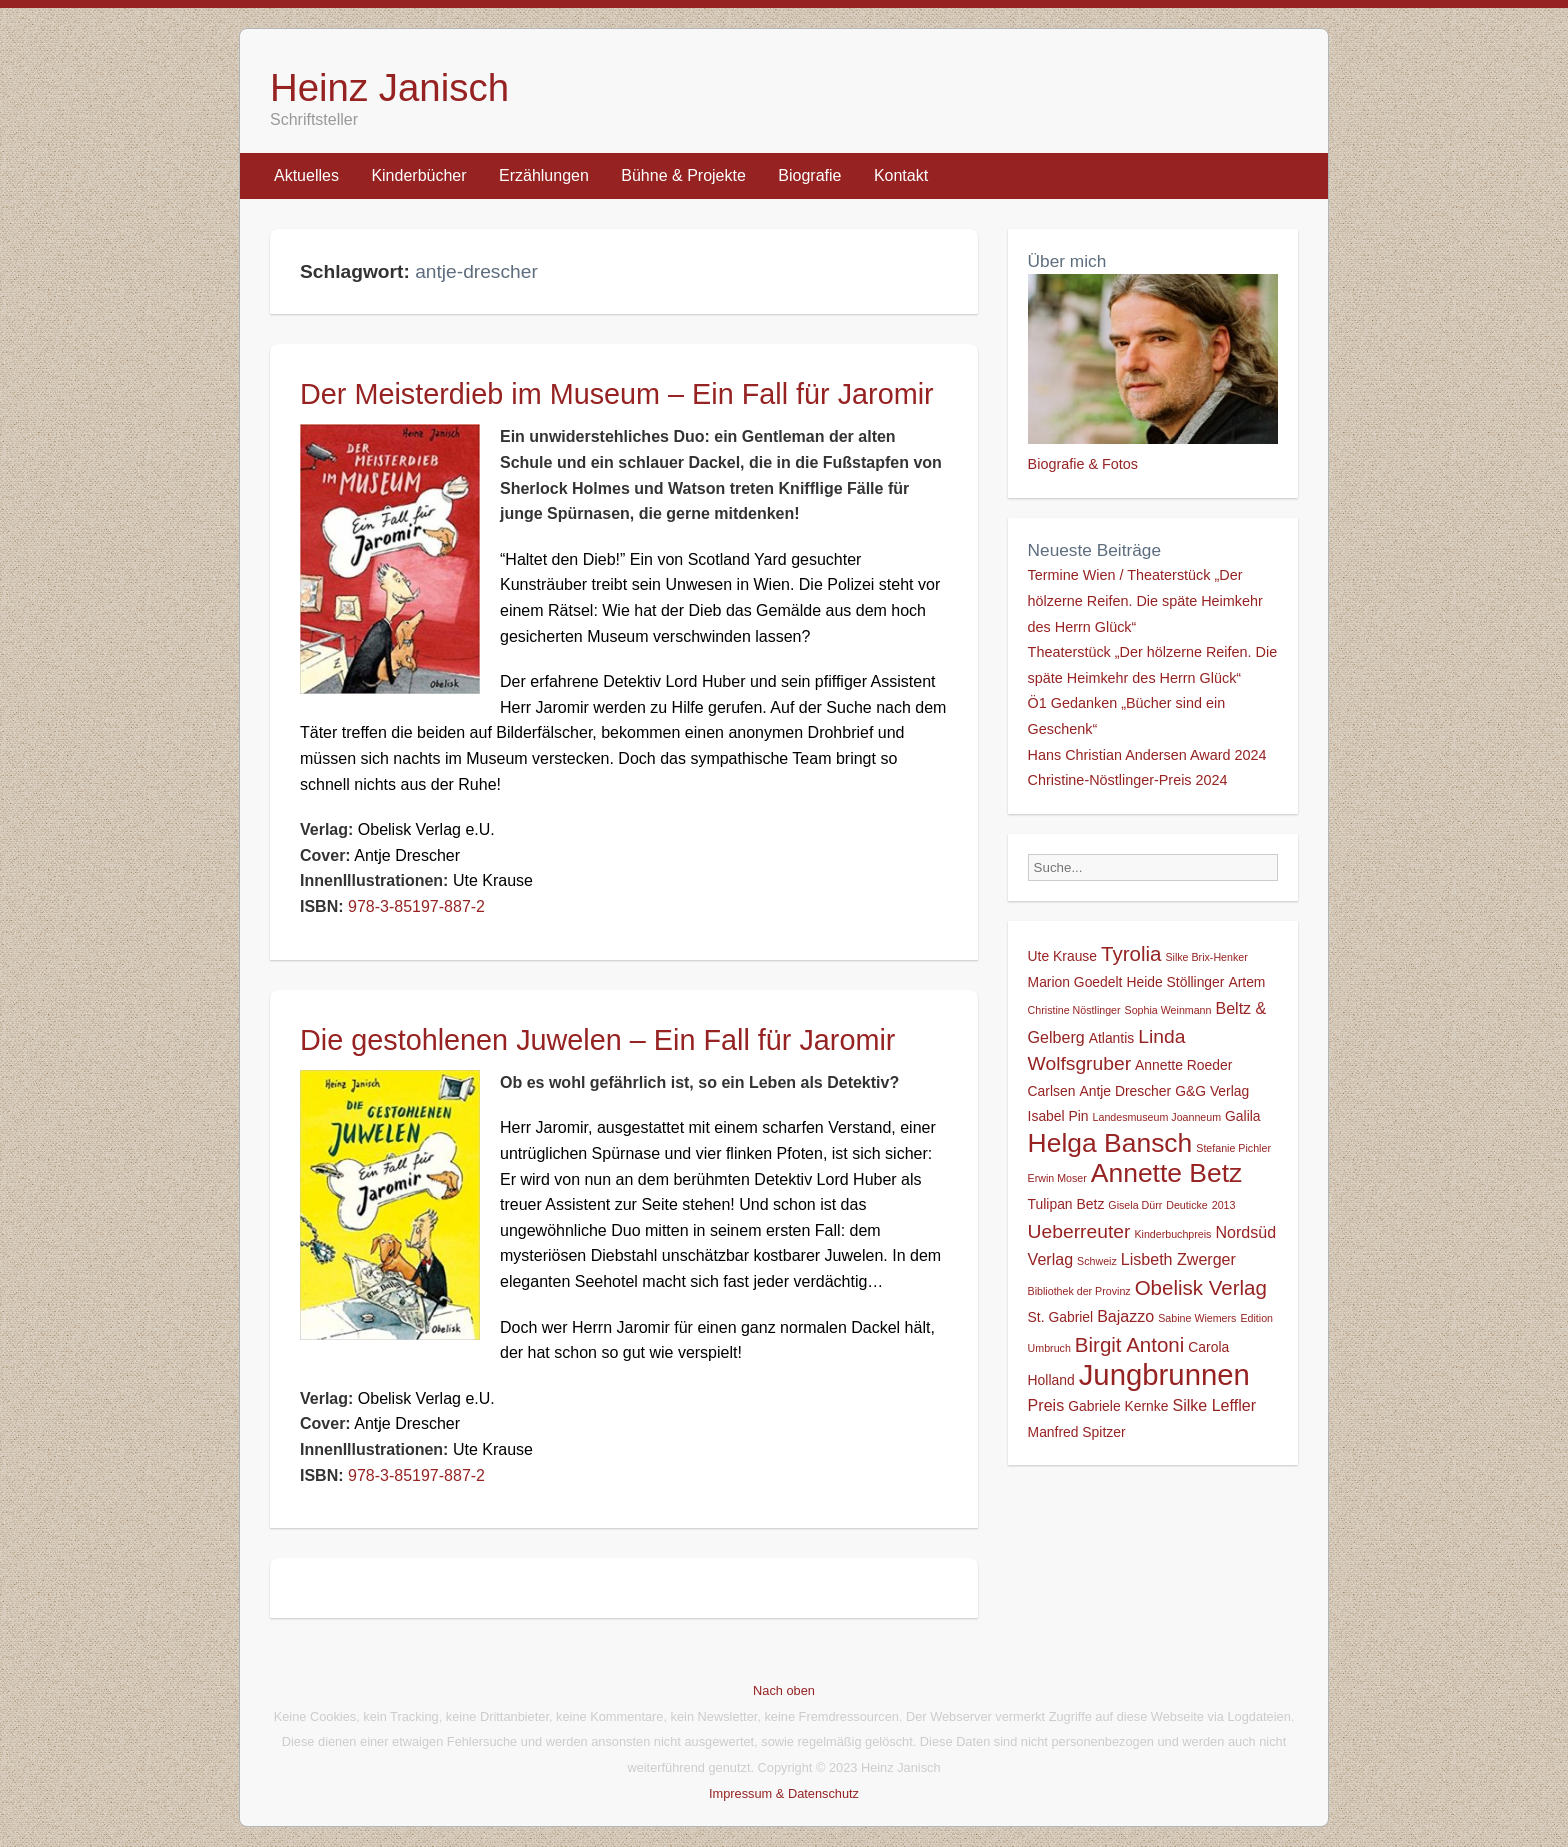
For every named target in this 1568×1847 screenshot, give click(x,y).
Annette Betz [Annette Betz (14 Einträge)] (1166, 1173)
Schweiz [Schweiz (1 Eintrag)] (1097, 1261)
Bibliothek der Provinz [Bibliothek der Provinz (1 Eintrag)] (1079, 1291)
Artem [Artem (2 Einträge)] (1246, 982)
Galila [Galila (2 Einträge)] (1242, 1116)
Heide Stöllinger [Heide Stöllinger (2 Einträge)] (1175, 982)
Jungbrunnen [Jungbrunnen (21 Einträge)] (1164, 1374)
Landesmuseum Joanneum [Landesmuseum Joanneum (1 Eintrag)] (1157, 1117)
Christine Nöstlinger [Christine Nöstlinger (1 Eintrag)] (1074, 1010)
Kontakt (901, 175)
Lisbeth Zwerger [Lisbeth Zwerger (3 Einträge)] (1178, 1259)
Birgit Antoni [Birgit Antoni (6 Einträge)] (1129, 1344)
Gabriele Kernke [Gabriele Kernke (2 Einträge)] (1118, 1406)
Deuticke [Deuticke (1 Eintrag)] (1186, 1205)
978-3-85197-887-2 (416, 906)
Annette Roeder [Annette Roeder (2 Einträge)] (1183, 1065)
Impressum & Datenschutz (784, 1793)
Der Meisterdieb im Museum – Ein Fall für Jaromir (617, 394)
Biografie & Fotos (1083, 464)
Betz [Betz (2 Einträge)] (1091, 1204)
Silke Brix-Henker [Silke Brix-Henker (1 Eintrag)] (1206, 957)
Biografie (809, 175)
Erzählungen (544, 175)
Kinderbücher (418, 175)
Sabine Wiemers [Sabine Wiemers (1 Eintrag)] (1197, 1318)
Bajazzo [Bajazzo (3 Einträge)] (1125, 1316)
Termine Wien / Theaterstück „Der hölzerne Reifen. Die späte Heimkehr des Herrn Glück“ (1145, 600)
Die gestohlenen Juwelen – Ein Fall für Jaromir (597, 1040)
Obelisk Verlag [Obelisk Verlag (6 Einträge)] (1201, 1287)
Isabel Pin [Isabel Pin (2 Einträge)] (1058, 1116)
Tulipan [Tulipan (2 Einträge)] (1050, 1204)
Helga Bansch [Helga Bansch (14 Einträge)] (1110, 1143)
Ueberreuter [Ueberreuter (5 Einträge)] (1079, 1231)
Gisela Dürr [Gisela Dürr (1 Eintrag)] (1135, 1205)
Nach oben (784, 1690)
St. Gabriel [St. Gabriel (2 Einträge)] (1061, 1317)
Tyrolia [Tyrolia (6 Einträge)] (1131, 953)
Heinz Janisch (389, 87)
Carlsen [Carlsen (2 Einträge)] (1052, 1091)
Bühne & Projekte (683, 175)
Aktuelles (306, 175)
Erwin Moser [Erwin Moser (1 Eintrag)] (1057, 1178)
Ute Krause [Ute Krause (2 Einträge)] (1062, 956)
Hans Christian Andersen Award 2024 (1147, 755)
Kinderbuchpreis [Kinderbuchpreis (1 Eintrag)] (1172, 1234)
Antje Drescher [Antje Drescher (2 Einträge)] (1125, 1091)
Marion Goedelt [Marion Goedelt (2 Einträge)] (1075, 982)
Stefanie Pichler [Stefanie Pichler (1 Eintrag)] (1233, 1148)
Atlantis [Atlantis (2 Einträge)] (1112, 1038)
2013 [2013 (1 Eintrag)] (1224, 1205)
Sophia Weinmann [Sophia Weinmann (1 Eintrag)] (1168, 1010)
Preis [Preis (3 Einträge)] (1046, 1405)
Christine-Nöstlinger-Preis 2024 (1128, 780)
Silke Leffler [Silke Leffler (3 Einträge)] (1214, 1405)
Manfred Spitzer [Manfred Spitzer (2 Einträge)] (1077, 1432)
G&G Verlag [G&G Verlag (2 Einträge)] (1212, 1091)
